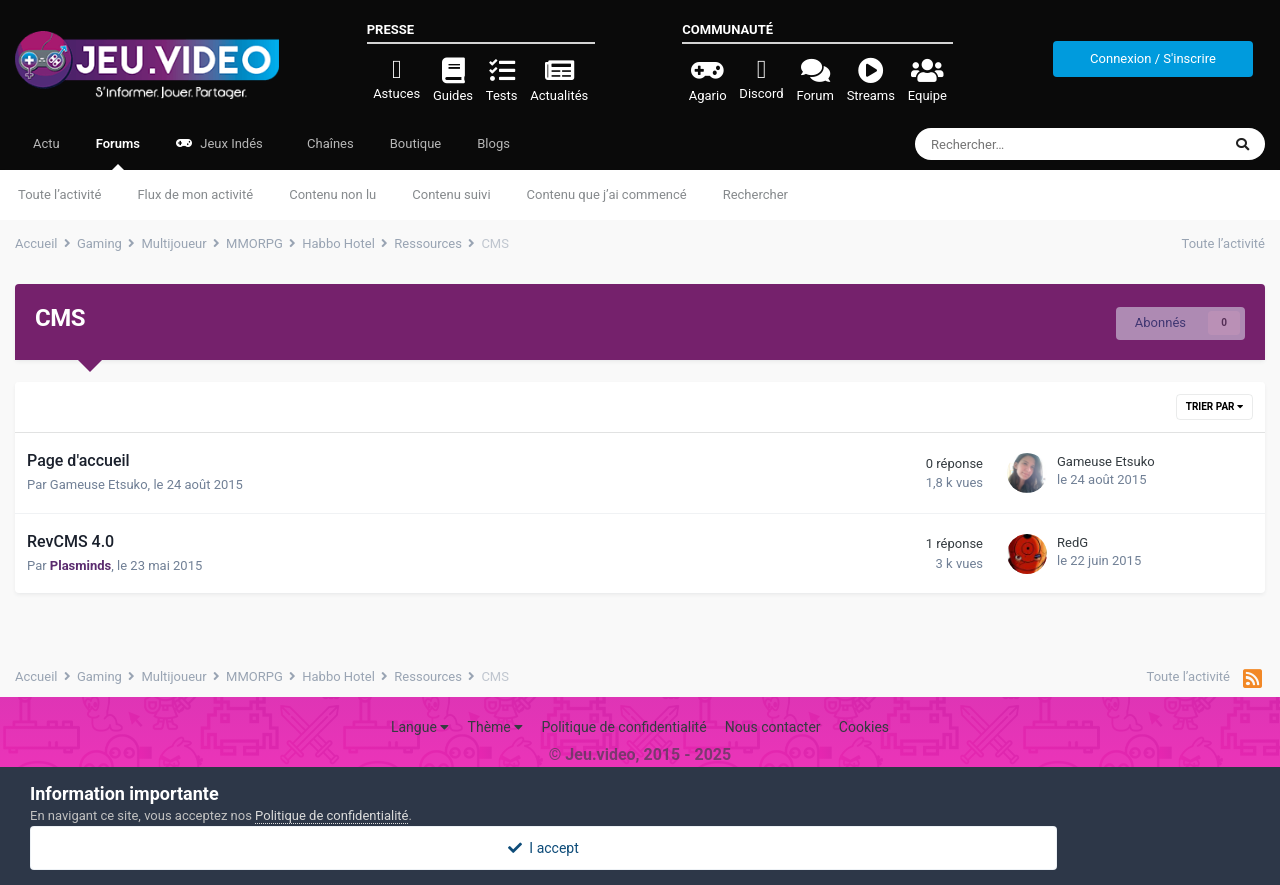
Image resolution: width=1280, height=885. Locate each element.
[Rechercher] (1023, 144)
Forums (118, 153)
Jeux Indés (219, 143)
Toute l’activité (59, 194)
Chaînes (329, 143)
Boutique (416, 143)
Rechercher (755, 194)
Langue (420, 727)
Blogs (493, 143)
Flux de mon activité (195, 194)
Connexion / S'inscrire (1153, 58)
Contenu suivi (451, 194)
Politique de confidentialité (623, 727)
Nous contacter (773, 727)
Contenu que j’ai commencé (607, 194)
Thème (496, 727)
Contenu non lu (332, 194)
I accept (640, 848)
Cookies (864, 727)
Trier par (1214, 406)
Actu (46, 143)
